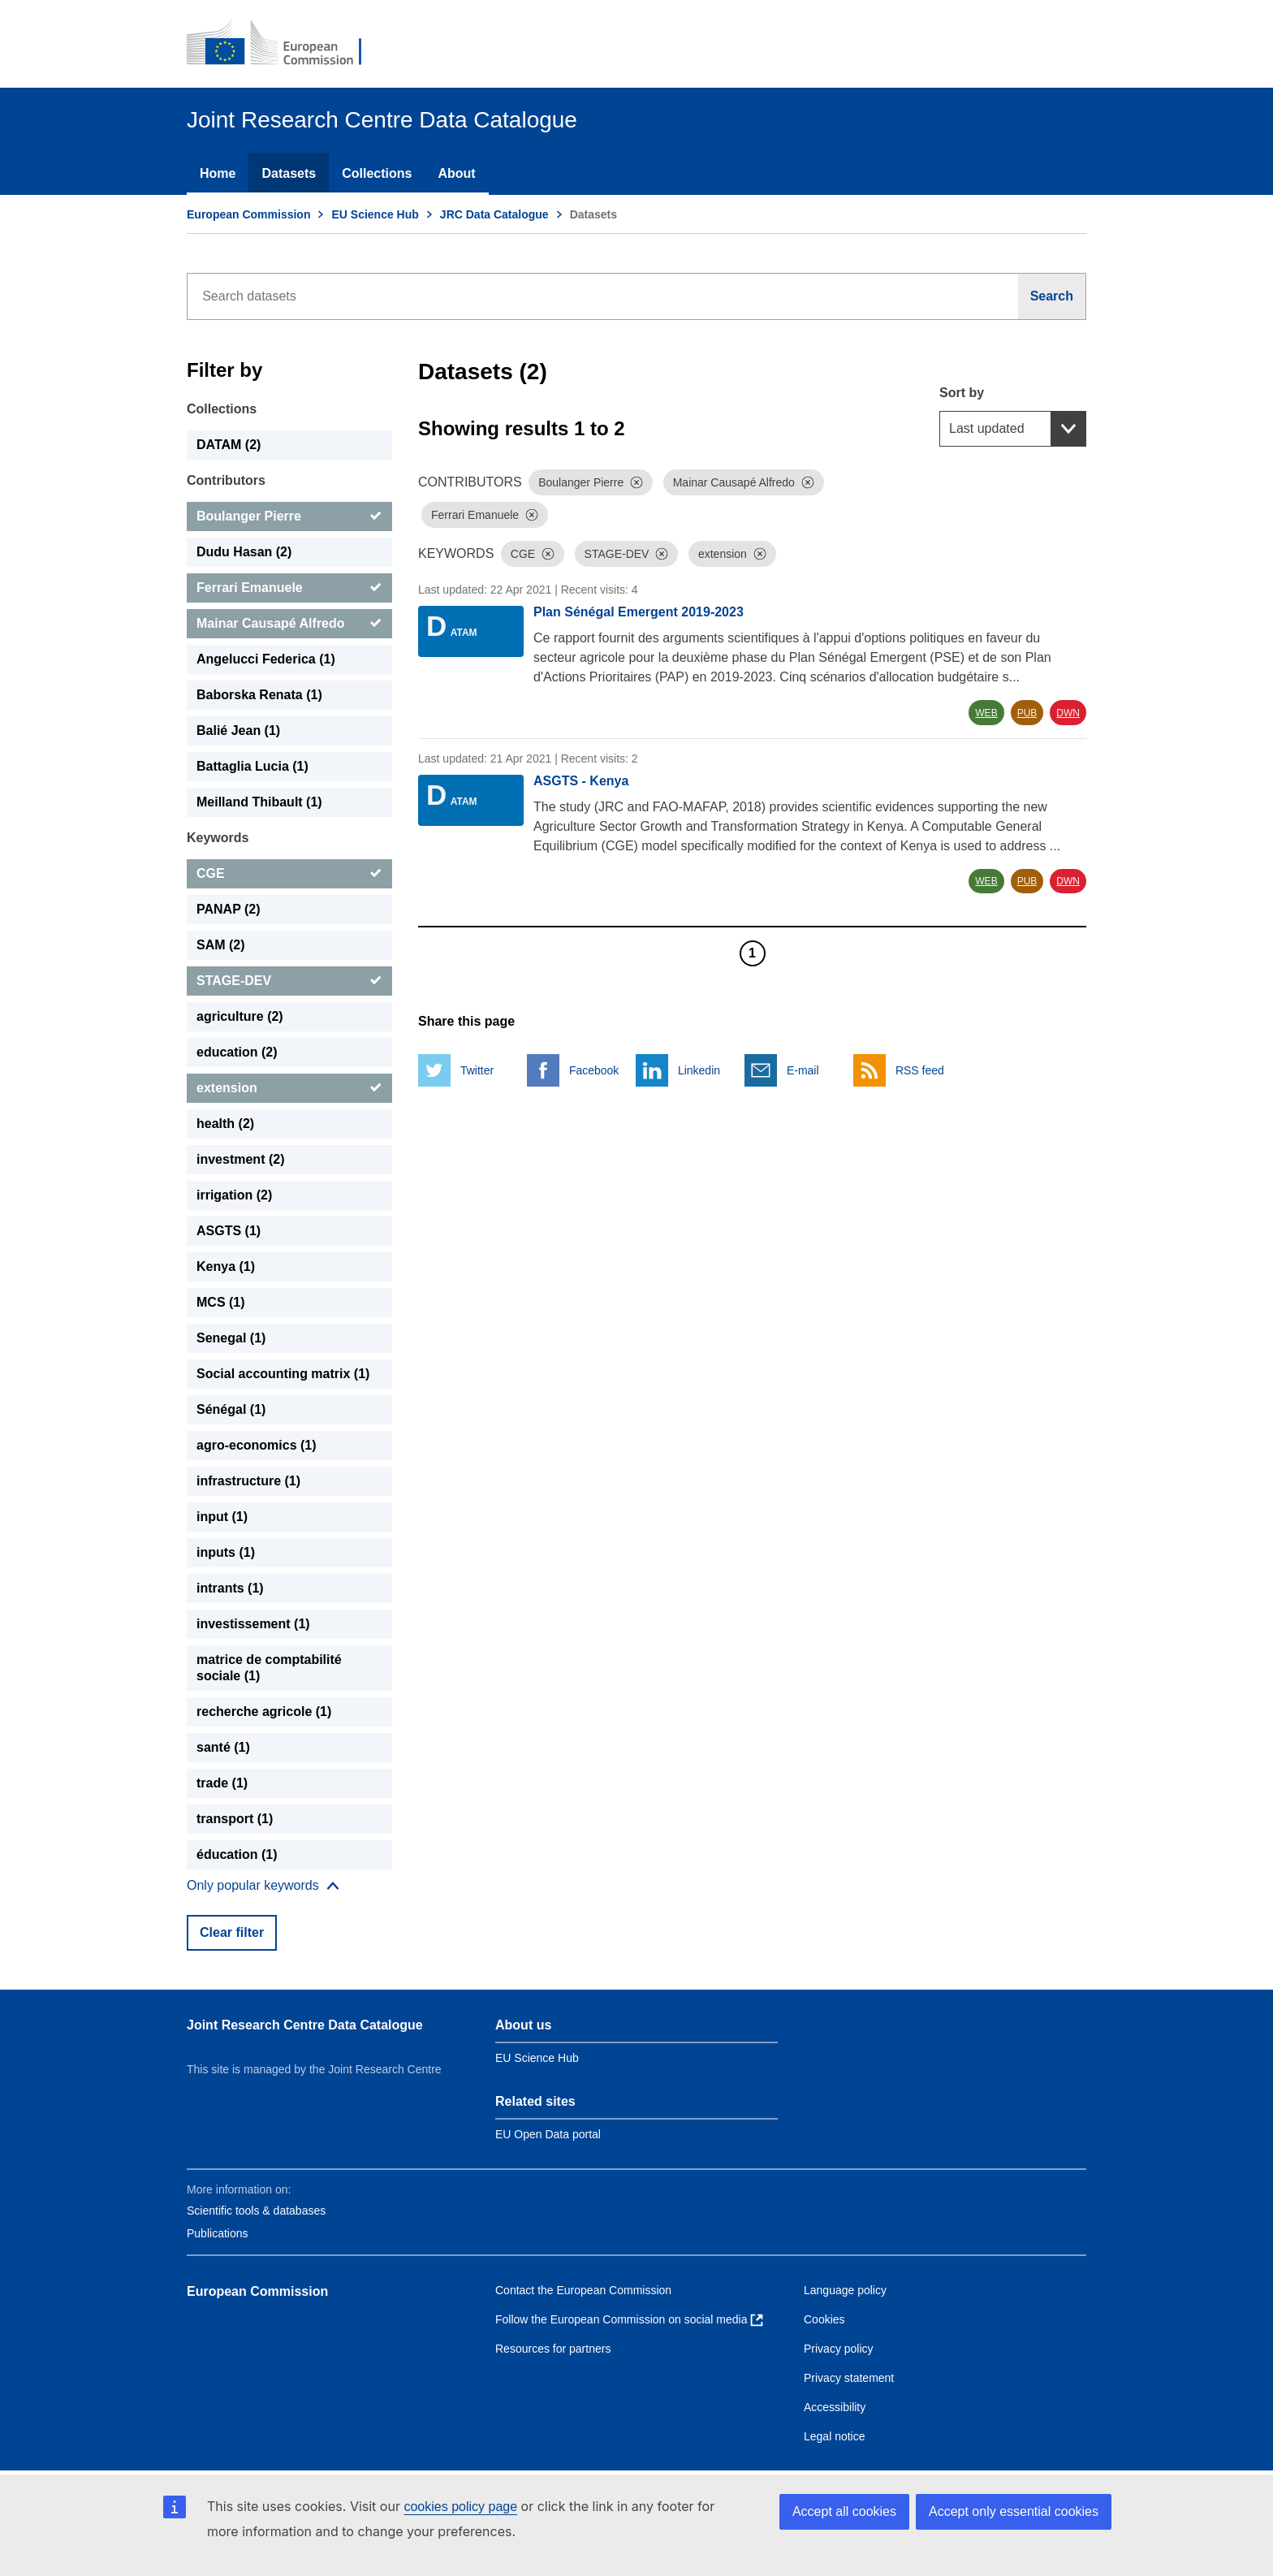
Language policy (845, 2290)
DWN (1068, 713)
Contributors (226, 480)
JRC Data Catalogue (494, 214)
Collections (377, 173)
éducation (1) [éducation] (237, 1854)
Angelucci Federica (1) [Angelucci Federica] (265, 659)
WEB (986, 713)
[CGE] (289, 873)
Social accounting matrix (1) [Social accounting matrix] (282, 1374)
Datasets (288, 173)
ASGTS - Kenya (580, 781)
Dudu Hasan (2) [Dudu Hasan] (243, 552)
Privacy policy (839, 2348)
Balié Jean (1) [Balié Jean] (238, 730)
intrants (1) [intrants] (230, 1588)
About (456, 173)
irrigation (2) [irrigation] (234, 1195)
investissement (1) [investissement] (253, 1624)
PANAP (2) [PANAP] (228, 909)
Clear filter (232, 1932)
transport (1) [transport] (234, 1819)
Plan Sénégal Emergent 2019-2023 (638, 612)
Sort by (961, 393)
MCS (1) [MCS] (220, 1302)
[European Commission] (285, 43)
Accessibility (834, 2407)
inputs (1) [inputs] (225, 1552)
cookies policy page (460, 2506)
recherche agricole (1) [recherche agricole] (263, 1711)
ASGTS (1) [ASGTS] (228, 1231)
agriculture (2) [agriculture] (239, 1016)
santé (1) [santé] (223, 1747)
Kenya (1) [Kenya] (225, 1266)
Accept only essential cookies (1013, 2511)
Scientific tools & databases (256, 2210)
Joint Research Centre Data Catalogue (305, 2025)
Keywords (217, 838)
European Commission (248, 214)
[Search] (1052, 296)
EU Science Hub (374, 214)
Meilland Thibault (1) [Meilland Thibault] (259, 802)
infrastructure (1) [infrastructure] (248, 1481)
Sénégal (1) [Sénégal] (230, 1409)
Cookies (824, 2319)
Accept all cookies (844, 2511)
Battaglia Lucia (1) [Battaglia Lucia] (252, 766)
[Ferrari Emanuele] (289, 588)
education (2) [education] (237, 1052)
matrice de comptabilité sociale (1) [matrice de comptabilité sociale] (269, 1668)
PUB (1027, 713)
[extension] (289, 1088)
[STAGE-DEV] (289, 981)
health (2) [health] (225, 1123)
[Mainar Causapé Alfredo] (289, 623)
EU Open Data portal (548, 2134)
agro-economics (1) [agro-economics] (256, 1445)
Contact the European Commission (583, 2290)
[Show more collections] (263, 1885)
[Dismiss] (636, 482)
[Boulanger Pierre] (289, 516)
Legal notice (834, 2436)
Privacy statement (849, 2377)
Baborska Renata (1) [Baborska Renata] (259, 695)
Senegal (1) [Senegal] (230, 1338)
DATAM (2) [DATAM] (228, 445)
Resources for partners (553, 2348)
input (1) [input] (222, 1517)
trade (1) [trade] (222, 1783)
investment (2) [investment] (240, 1159)
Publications (217, 2233)
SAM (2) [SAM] (220, 945)
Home (217, 173)
